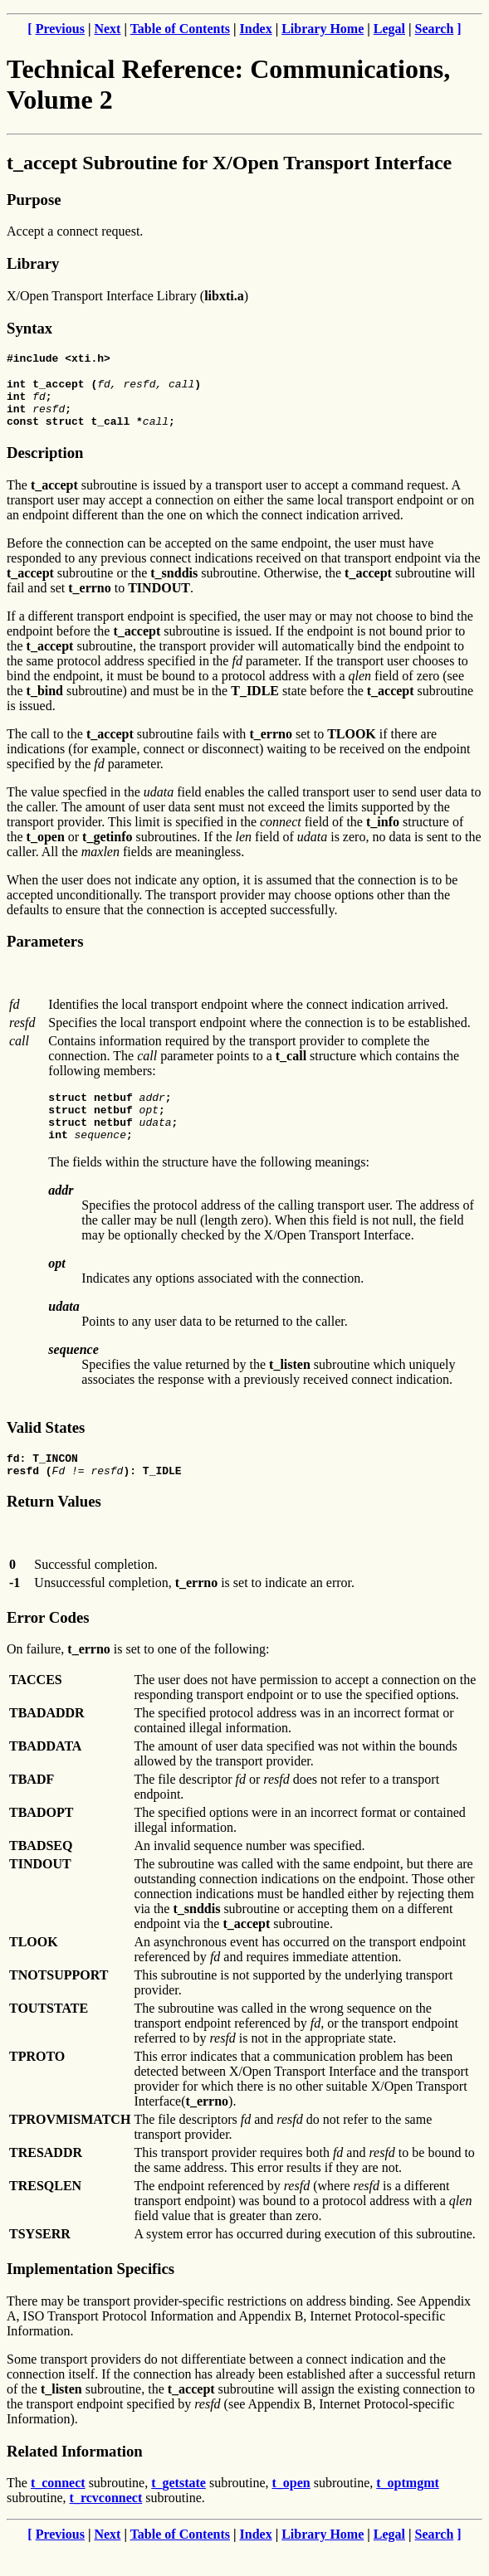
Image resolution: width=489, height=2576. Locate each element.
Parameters (45, 953)
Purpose (34, 199)
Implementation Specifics (90, 2296)
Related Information (75, 2478)
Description (45, 465)
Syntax (29, 328)
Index (256, 29)
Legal (389, 29)
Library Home (322, 29)
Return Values (54, 1528)
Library (33, 263)
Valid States (46, 1449)
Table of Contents (180, 29)
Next (107, 29)
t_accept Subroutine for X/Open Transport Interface (229, 162)
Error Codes (48, 1644)
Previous (60, 29)
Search (434, 29)
